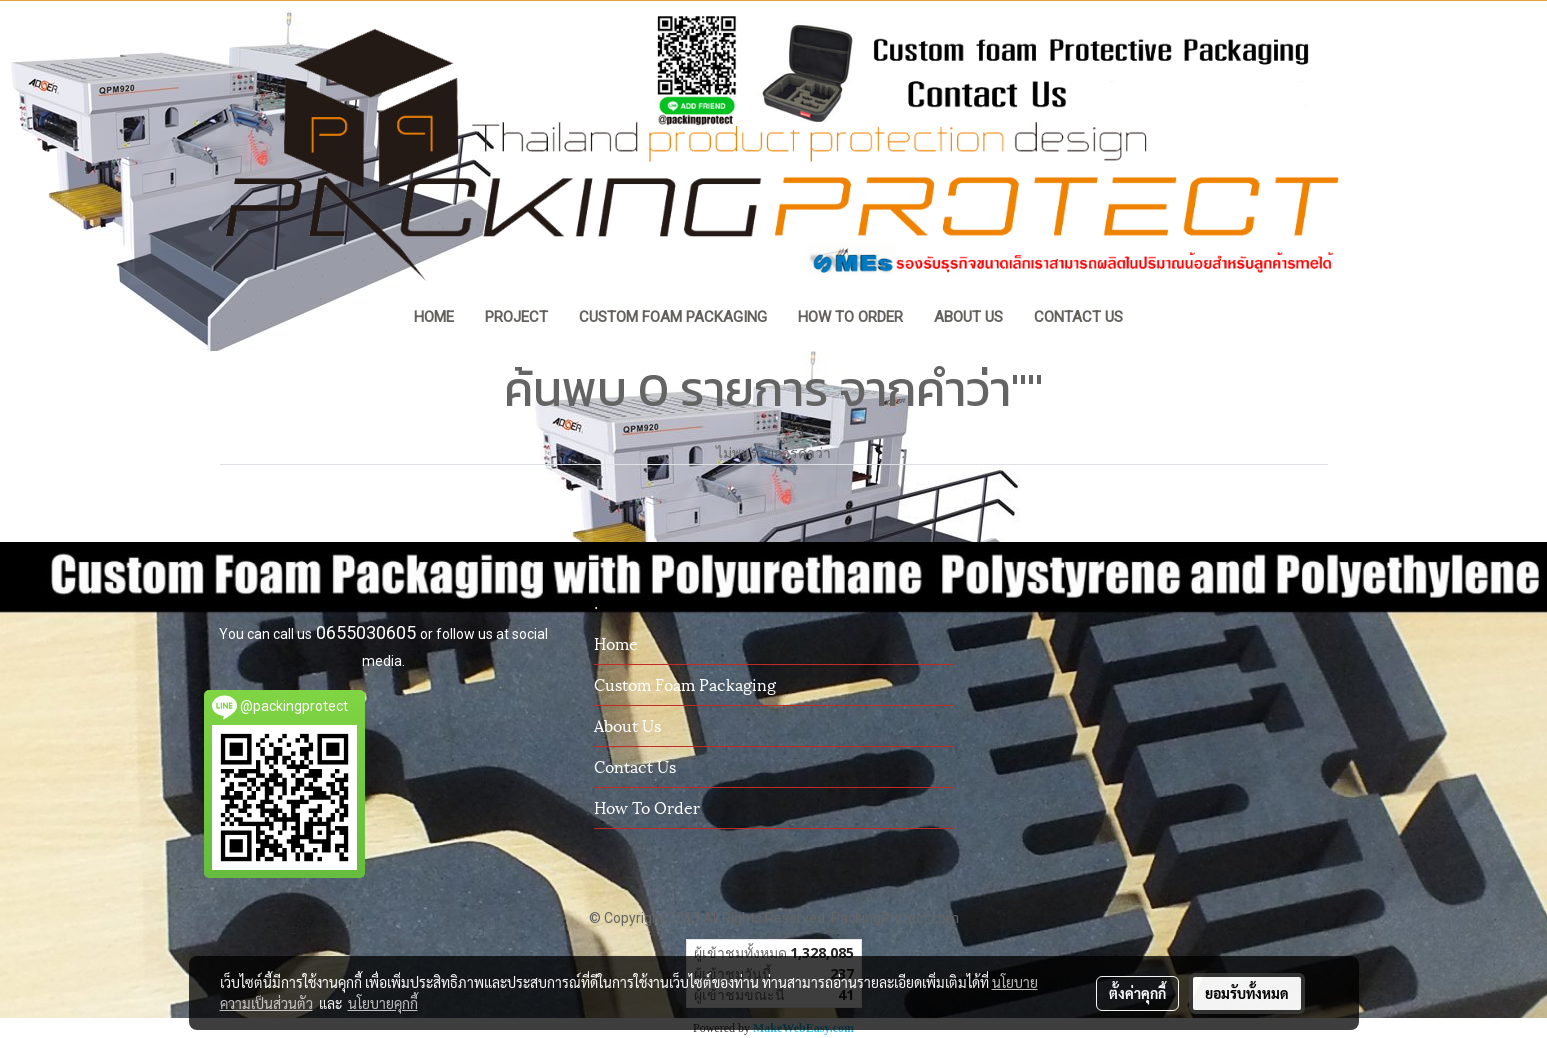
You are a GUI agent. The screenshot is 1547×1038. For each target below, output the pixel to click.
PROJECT (516, 317)
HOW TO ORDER (850, 317)
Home (616, 642)
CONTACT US (1078, 317)
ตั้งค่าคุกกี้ (1137, 993)
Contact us (635, 765)
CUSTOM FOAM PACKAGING (673, 317)
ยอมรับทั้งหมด (1247, 993)
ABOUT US (968, 317)
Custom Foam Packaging (685, 683)
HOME (434, 317)
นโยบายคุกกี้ (383, 1003)
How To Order (647, 806)
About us (627, 724)
